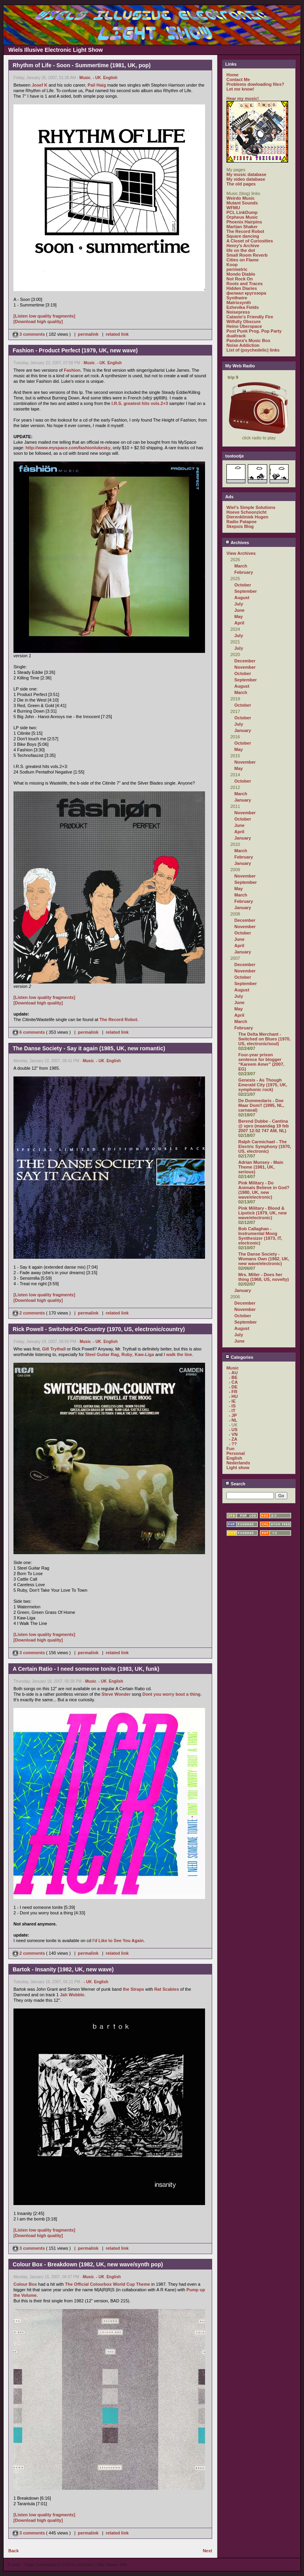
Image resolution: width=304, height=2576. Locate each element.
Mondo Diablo (240, 274)
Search (235, 1483)
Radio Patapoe (241, 521)
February (243, 572)
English (110, 78)
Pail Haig (96, 85)
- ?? (233, 1443)
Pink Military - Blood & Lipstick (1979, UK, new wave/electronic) (262, 1213)
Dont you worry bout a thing (171, 1694)
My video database (245, 179)
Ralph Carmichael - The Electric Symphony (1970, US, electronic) (264, 1146)
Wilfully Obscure (243, 321)
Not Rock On (239, 278)
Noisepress (238, 312)
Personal (235, 1453)
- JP (233, 1415)
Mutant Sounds (242, 202)
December (244, 660)
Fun (230, 1448)
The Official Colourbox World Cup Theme (107, 2284)
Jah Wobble (72, 1994)
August (241, 597)
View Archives (241, 553)
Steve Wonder (116, 1694)
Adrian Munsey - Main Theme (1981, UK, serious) (260, 1167)
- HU (233, 1396)
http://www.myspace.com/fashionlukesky (68, 447)
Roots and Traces (244, 283)
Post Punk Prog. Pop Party (253, 331)
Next (207, 2550)
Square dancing (242, 236)
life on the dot (240, 250)
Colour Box (25, 2284)
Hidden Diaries (241, 288)
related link (117, 334)
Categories (239, 1357)
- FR (233, 1391)
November (245, 667)
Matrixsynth (238, 302)
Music (85, 78)
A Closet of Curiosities (249, 240)
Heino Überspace (244, 326)
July (238, 603)
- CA (233, 1382)
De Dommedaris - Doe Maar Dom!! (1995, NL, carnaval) (261, 1105)
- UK (97, 78)
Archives (237, 542)
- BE (233, 1377)
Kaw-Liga (144, 1354)
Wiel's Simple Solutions (251, 507)
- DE (233, 1386)
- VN (233, 1434)
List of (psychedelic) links (252, 350)
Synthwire (236, 297)
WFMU (233, 207)
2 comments (29, 1313)
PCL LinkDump (242, 212)
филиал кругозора (246, 293)
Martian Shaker (242, 226)
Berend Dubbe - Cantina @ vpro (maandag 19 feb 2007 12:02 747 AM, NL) (263, 1126)
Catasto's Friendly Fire (249, 316)
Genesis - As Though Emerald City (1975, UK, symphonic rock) (262, 1085)
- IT (232, 1410)
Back (13, 2550)
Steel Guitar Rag (102, 1354)
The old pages (241, 184)
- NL (233, 1420)
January (242, 730)
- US (233, 1429)
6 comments (29, 1032)
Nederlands (238, 1462)
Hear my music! (242, 98)
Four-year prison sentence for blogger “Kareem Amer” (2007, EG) (261, 1061)
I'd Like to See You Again (118, 1940)
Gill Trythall (54, 1349)
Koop (232, 264)
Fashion (72, 370)
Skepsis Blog (240, 526)
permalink (88, 334)
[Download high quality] (38, 321)
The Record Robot (118, 1019)
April (239, 622)
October (242, 585)
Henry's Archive (242, 245)
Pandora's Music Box (248, 340)
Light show (237, 1467)
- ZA (233, 1439)
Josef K (40, 85)
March (240, 566)
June (239, 610)
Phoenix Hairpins (244, 221)
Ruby (127, 1354)
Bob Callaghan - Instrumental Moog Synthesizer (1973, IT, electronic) (260, 1235)
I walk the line (178, 1354)
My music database (246, 174)
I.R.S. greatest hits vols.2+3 (140, 403)
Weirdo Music (240, 198)
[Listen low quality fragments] (44, 316)
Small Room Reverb (247, 255)
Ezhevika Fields (242, 307)
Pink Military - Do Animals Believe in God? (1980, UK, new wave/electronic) (263, 1189)
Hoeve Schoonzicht (246, 512)
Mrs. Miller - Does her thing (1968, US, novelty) (263, 1277)
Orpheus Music (242, 217)
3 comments (29, 334)
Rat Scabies (166, 1989)
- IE (232, 1401)
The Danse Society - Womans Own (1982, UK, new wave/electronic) (263, 1259)
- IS (232, 1405)
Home (232, 74)
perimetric (236, 269)
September (245, 591)
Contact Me (238, 79)
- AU (233, 1372)
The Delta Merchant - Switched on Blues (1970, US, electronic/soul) (264, 1039)
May (238, 616)
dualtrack (236, 335)
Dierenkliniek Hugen (247, 516)
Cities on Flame (242, 259)
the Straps (133, 1989)
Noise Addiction (242, 345)
